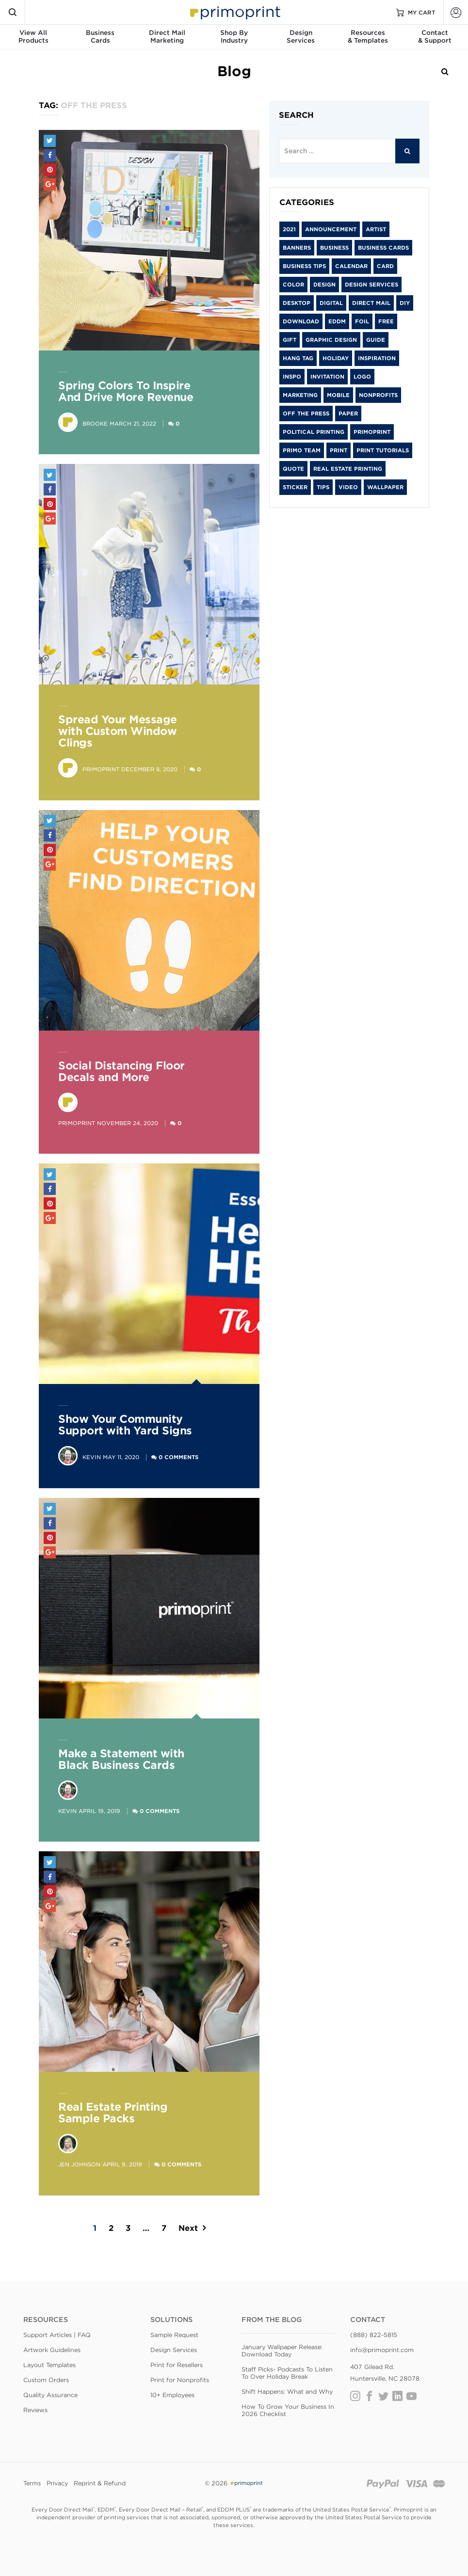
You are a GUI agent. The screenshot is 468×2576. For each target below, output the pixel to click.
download (301, 321)
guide (375, 339)
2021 (289, 229)
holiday (336, 358)
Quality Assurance (50, 2395)
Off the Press (306, 413)
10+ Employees (172, 2395)
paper (348, 413)
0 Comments (178, 1457)
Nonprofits (378, 395)
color (293, 284)
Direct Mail (371, 303)
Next (188, 2228)
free (386, 321)
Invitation (327, 376)
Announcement (330, 229)
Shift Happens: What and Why (287, 2391)
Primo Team (302, 450)
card (385, 266)
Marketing (300, 395)
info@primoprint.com (382, 2349)
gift (289, 339)
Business (334, 247)
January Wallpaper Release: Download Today (282, 2350)
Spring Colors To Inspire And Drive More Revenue (125, 391)
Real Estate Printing (347, 468)
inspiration (377, 358)
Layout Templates (49, 2365)
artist (376, 229)
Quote (293, 468)
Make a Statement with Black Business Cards (121, 1759)
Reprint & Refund (100, 2483)
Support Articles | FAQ (57, 2334)
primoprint (372, 432)
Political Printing (313, 432)
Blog (234, 71)
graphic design (331, 339)
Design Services (371, 284)
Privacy (57, 2483)
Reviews (35, 2410)
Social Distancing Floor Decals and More (121, 1071)
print (338, 450)
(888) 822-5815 (373, 2334)
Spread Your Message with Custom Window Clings (117, 731)
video (348, 487)
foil (362, 321)
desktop (296, 303)
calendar (351, 266)
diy (405, 303)
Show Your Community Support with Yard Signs (125, 1425)
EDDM (337, 321)
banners (297, 247)
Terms (32, 2483)
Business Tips (304, 266)
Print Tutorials (382, 450)
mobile (338, 395)
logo (362, 376)
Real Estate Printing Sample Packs (112, 2112)
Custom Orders (46, 2380)
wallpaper (385, 487)
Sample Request (174, 2334)
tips (323, 487)
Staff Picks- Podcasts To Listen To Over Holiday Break (287, 2373)
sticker (295, 487)
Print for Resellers (176, 2365)
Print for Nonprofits (179, 2380)
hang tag (298, 358)
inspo (292, 376)
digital (331, 303)
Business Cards (383, 247)
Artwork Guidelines (52, 2349)
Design (324, 284)
